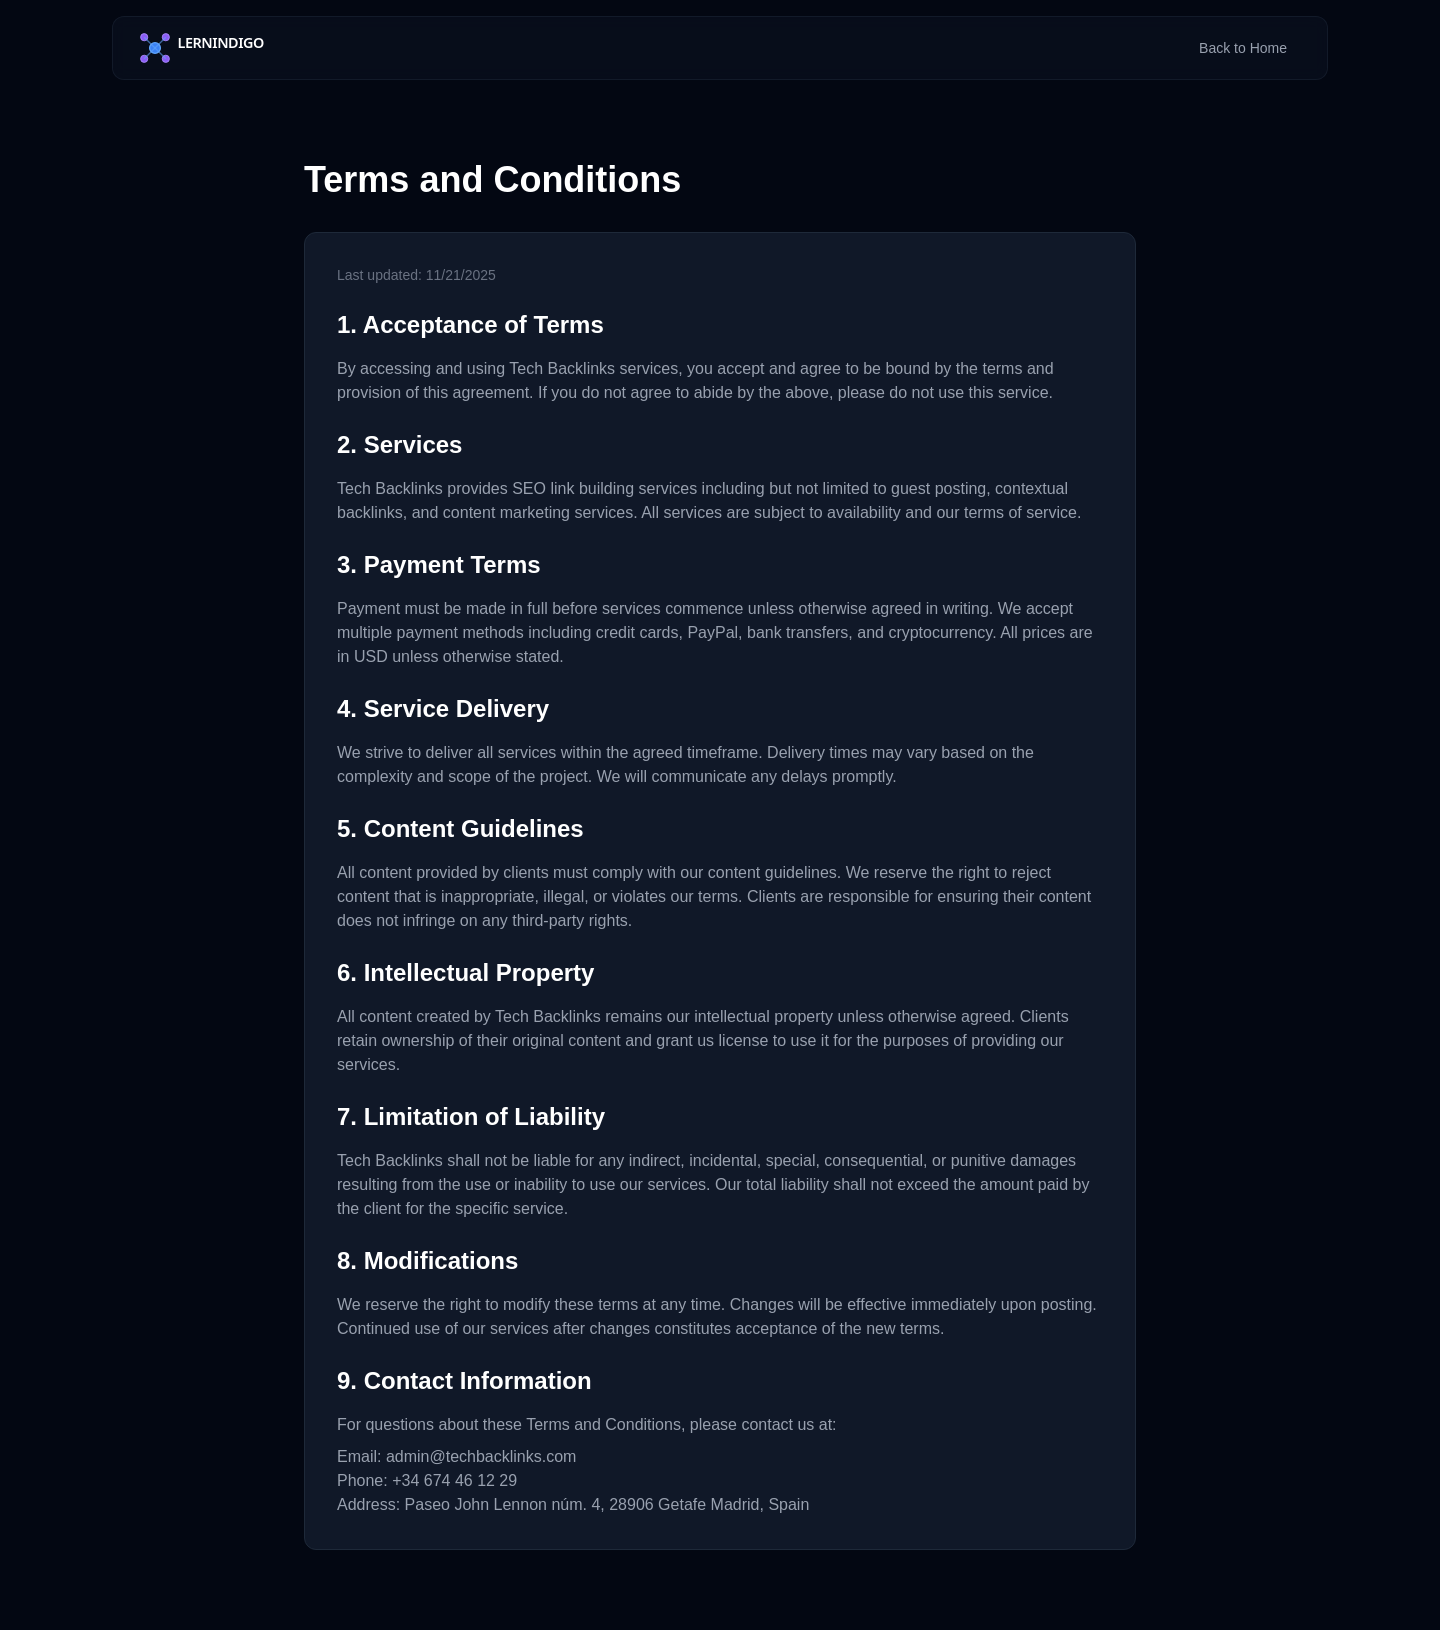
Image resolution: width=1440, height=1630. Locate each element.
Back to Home (1243, 48)
